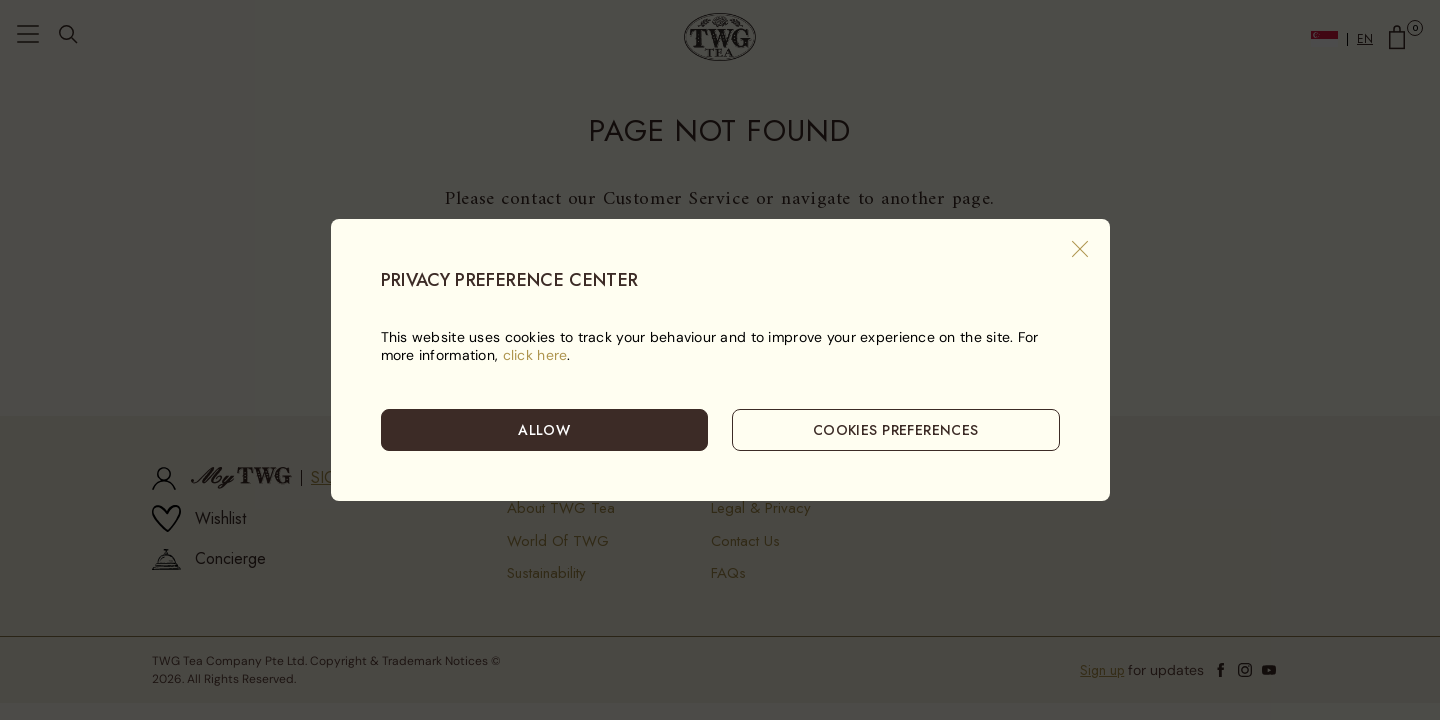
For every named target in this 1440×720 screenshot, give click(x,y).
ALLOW (544, 430)
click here (535, 355)
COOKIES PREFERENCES (896, 430)
